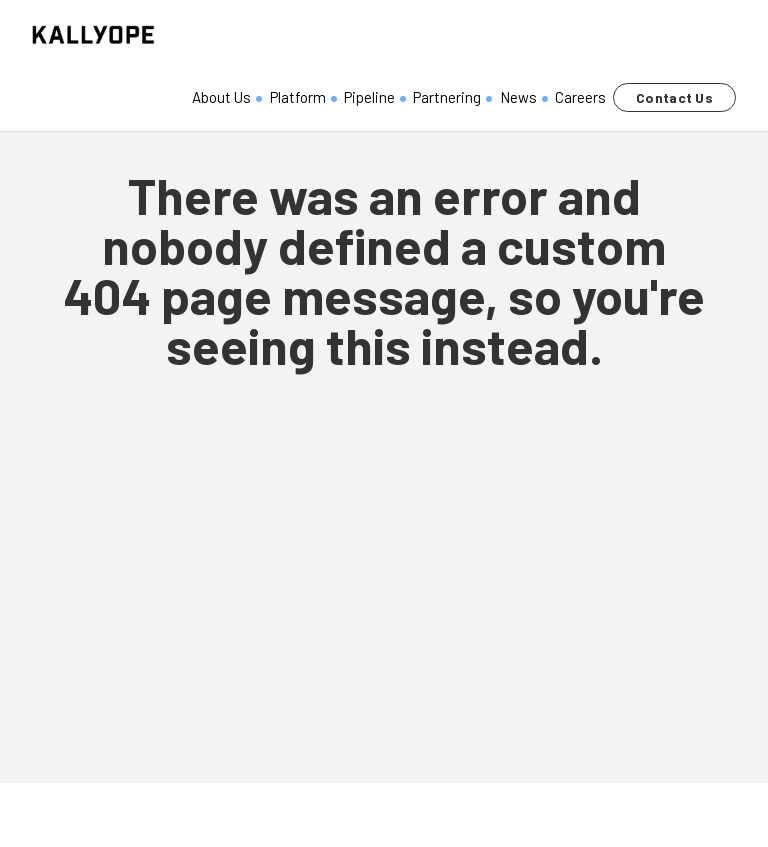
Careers (580, 97)
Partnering (447, 97)
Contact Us (674, 97)
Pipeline (369, 97)
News (518, 97)
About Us (221, 97)
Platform (298, 97)
